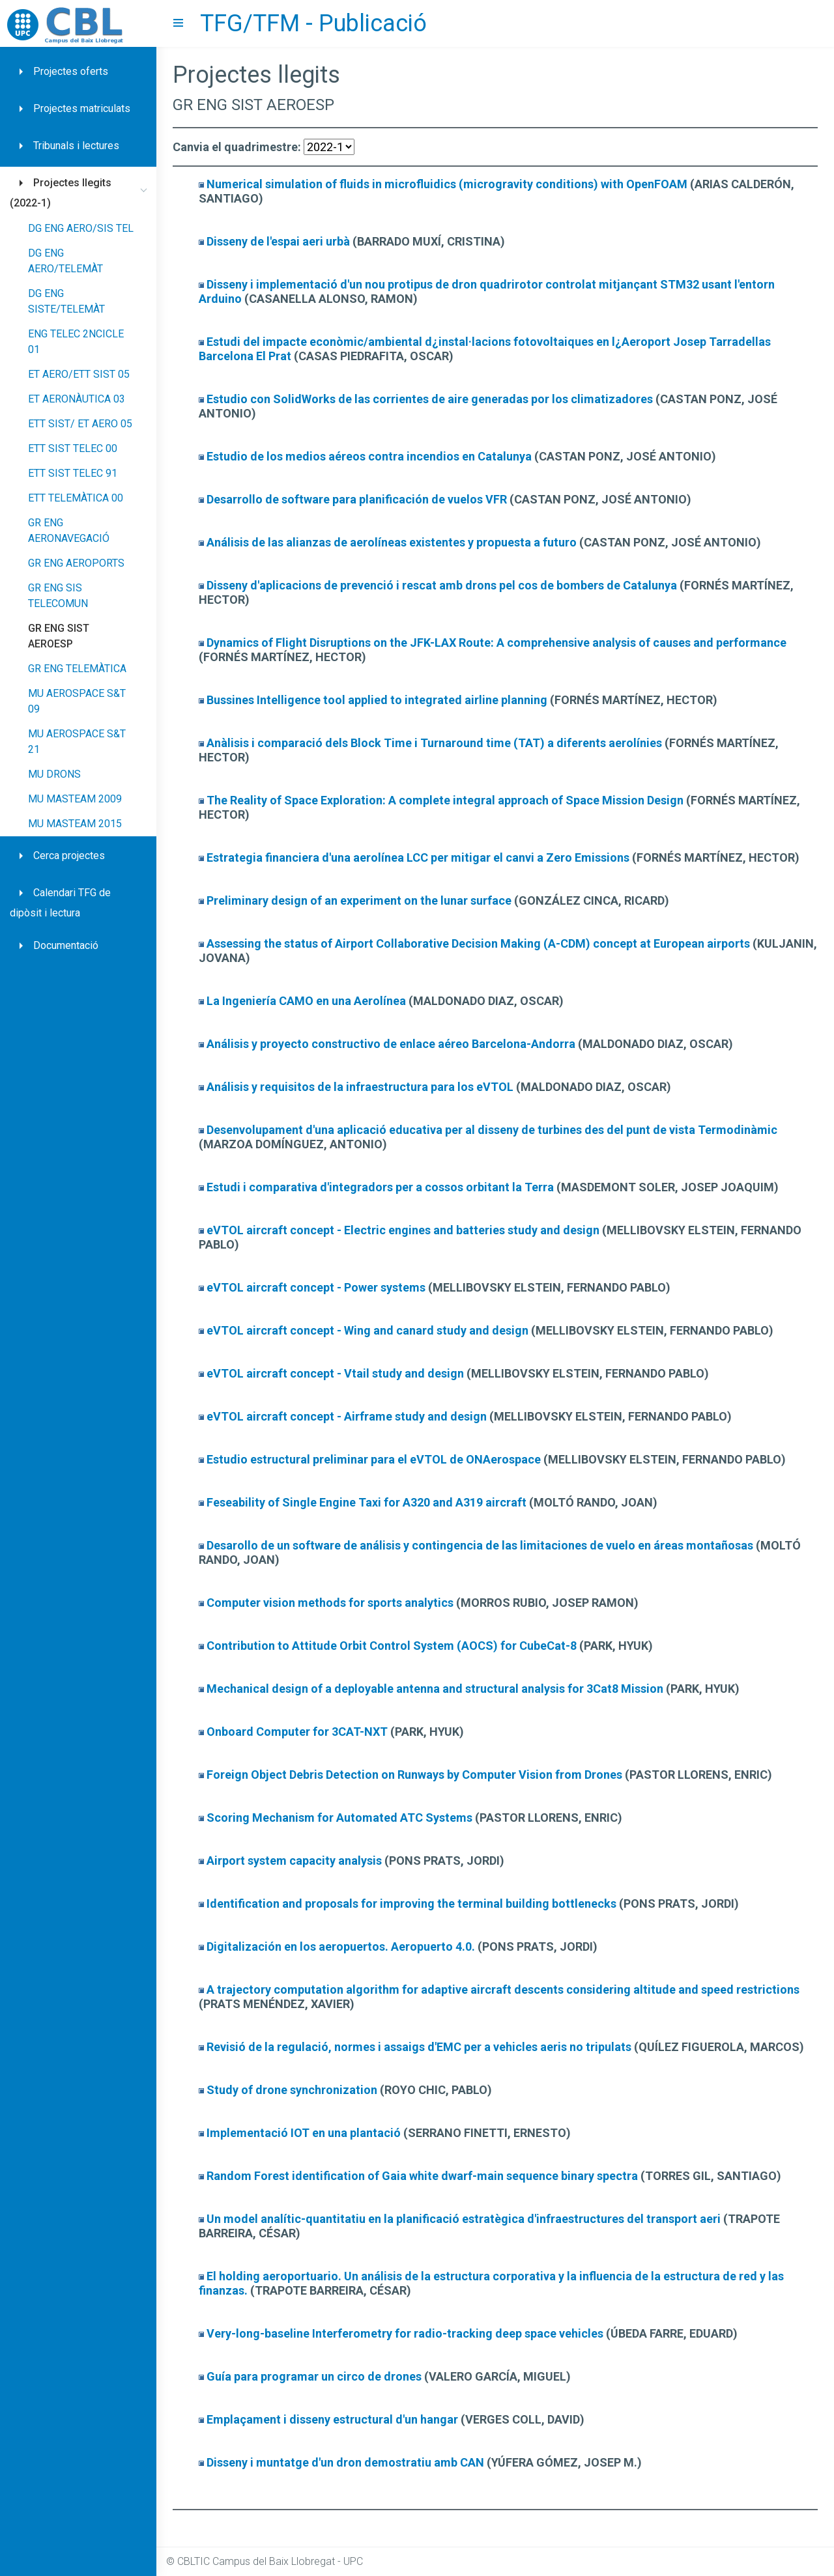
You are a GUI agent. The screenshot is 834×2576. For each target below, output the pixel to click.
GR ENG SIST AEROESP (58, 636)
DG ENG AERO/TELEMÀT (65, 261)
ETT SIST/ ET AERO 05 (80, 424)
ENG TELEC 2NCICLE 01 (76, 342)
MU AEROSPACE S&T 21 (77, 742)
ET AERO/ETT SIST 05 (79, 374)
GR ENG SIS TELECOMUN (58, 596)
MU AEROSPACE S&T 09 (77, 701)
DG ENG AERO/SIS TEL (81, 228)
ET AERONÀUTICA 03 (76, 399)
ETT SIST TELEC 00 (72, 448)
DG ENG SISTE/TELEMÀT (66, 301)
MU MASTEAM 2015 (75, 823)
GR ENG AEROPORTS (76, 563)
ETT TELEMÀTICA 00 (75, 498)
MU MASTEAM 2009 (75, 799)
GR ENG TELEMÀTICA (77, 668)
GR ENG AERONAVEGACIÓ (68, 531)
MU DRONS (54, 774)
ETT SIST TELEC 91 (72, 473)
